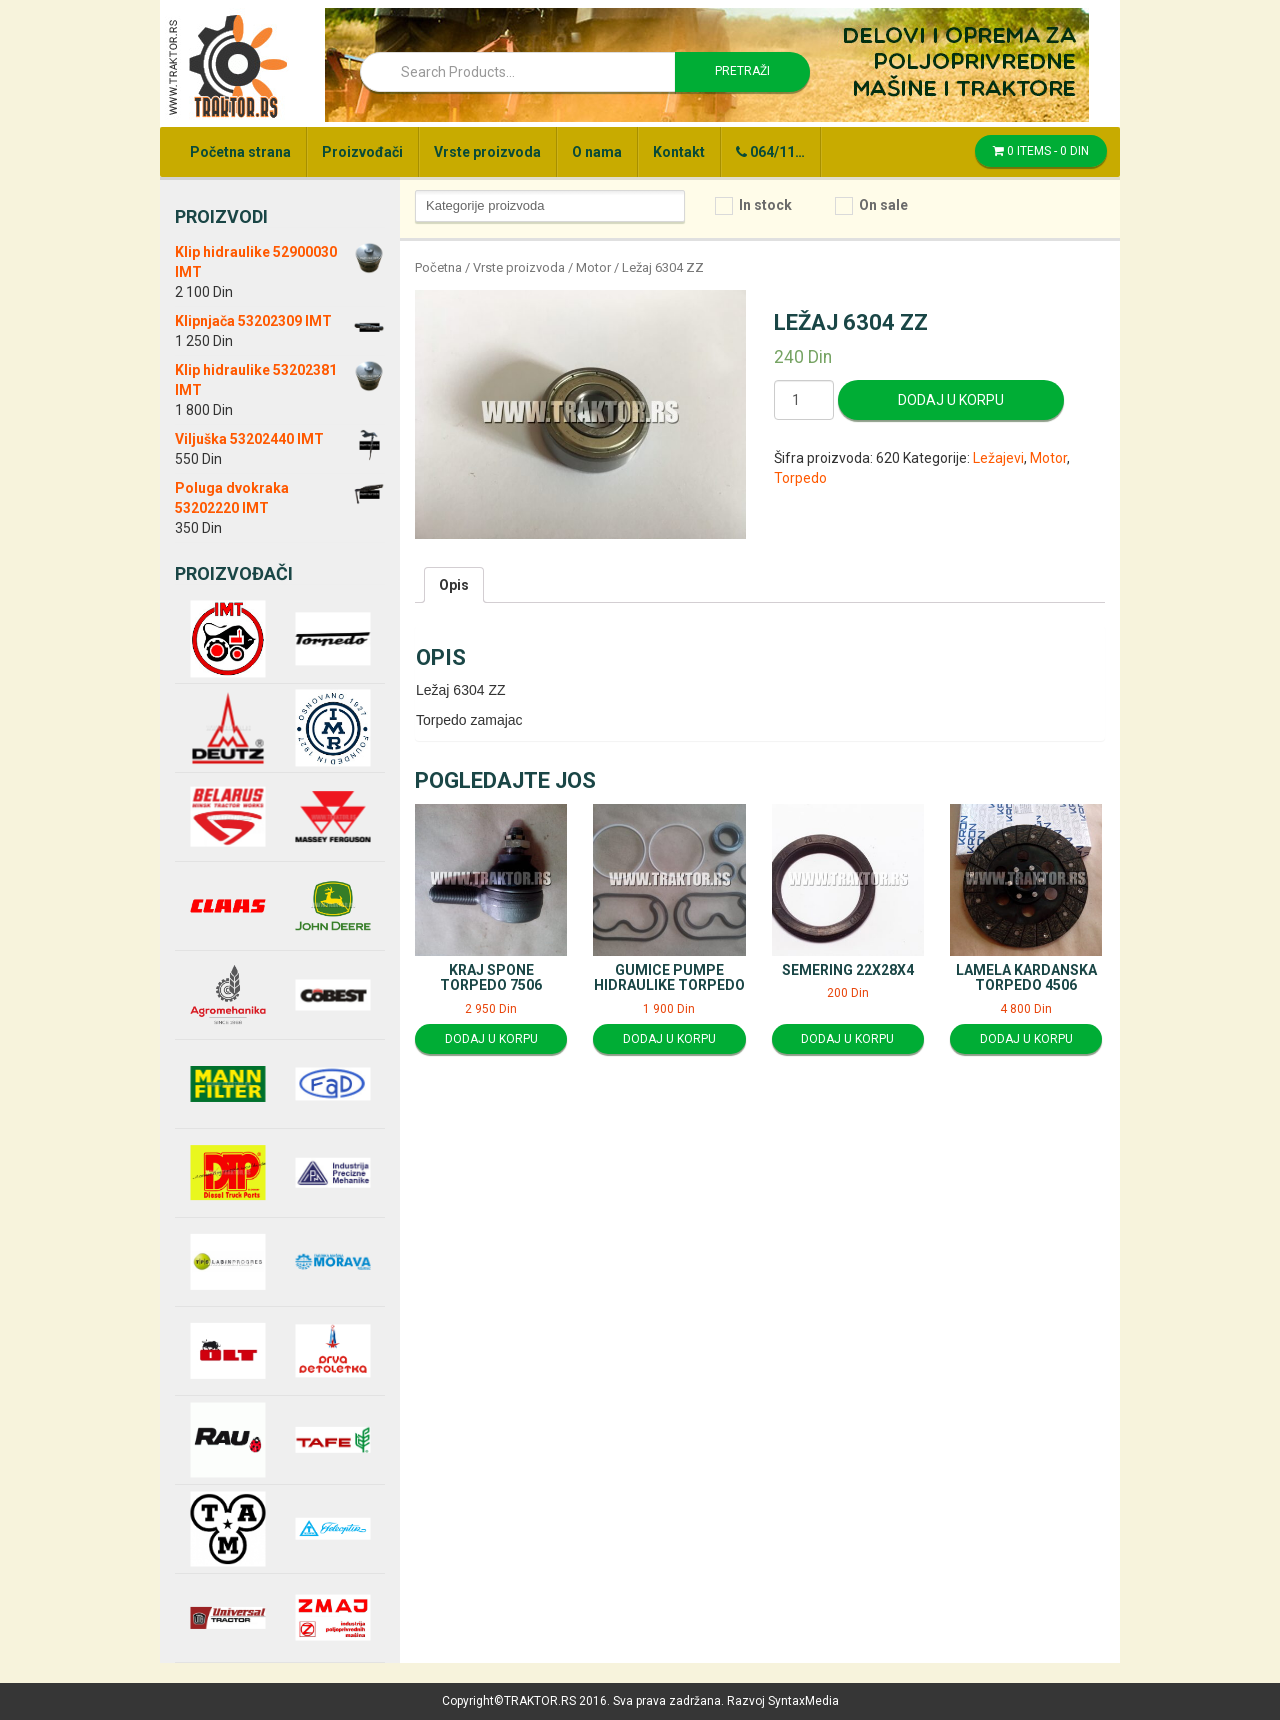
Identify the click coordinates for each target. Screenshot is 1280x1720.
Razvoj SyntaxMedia (783, 1701)
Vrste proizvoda (487, 152)
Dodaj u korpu (951, 400)
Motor (593, 267)
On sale (883, 205)
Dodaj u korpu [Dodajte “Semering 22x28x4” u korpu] (847, 1039)
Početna (438, 267)
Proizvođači (362, 152)
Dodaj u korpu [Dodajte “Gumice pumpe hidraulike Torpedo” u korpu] (669, 1039)
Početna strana (240, 152)
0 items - (1041, 151)
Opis (454, 585)
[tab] (454, 585)
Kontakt (679, 152)
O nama (597, 152)
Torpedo (800, 478)
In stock (765, 205)
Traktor (227, 65)
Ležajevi (998, 458)
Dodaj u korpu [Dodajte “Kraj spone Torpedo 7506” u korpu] (491, 1039)
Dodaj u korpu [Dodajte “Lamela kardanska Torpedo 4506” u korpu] (1026, 1039)
